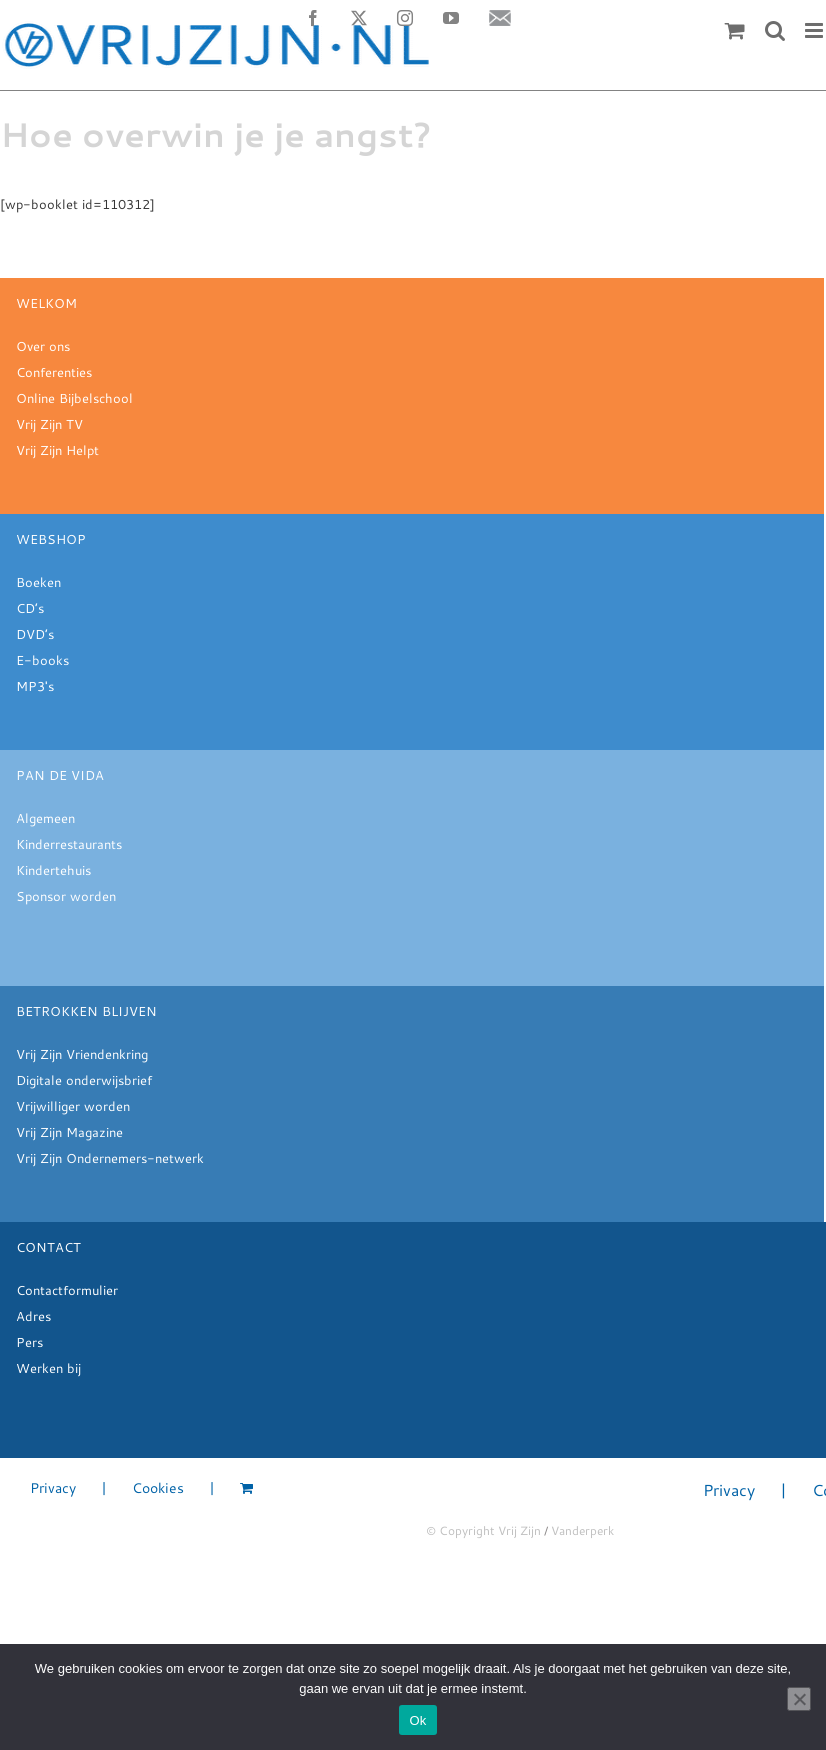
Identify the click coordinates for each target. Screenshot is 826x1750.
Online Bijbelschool (74, 398)
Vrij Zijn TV (49, 424)
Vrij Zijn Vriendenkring (82, 1054)
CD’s (30, 608)
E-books (42, 660)
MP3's (35, 686)
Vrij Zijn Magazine (69, 1132)
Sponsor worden (66, 896)
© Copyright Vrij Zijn (483, 1530)
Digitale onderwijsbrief (84, 1080)
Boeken (38, 582)
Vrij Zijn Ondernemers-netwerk (110, 1158)
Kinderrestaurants (69, 844)
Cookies (158, 1488)
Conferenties (54, 372)
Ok (417, 1720)
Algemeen (45, 818)
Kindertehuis (53, 870)
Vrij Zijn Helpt (57, 450)
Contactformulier (67, 1290)
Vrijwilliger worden (73, 1106)
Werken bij (48, 1368)
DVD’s (35, 634)
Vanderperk (582, 1530)
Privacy (53, 1488)
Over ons (43, 346)
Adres (33, 1316)
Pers (29, 1342)
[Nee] (799, 1699)
